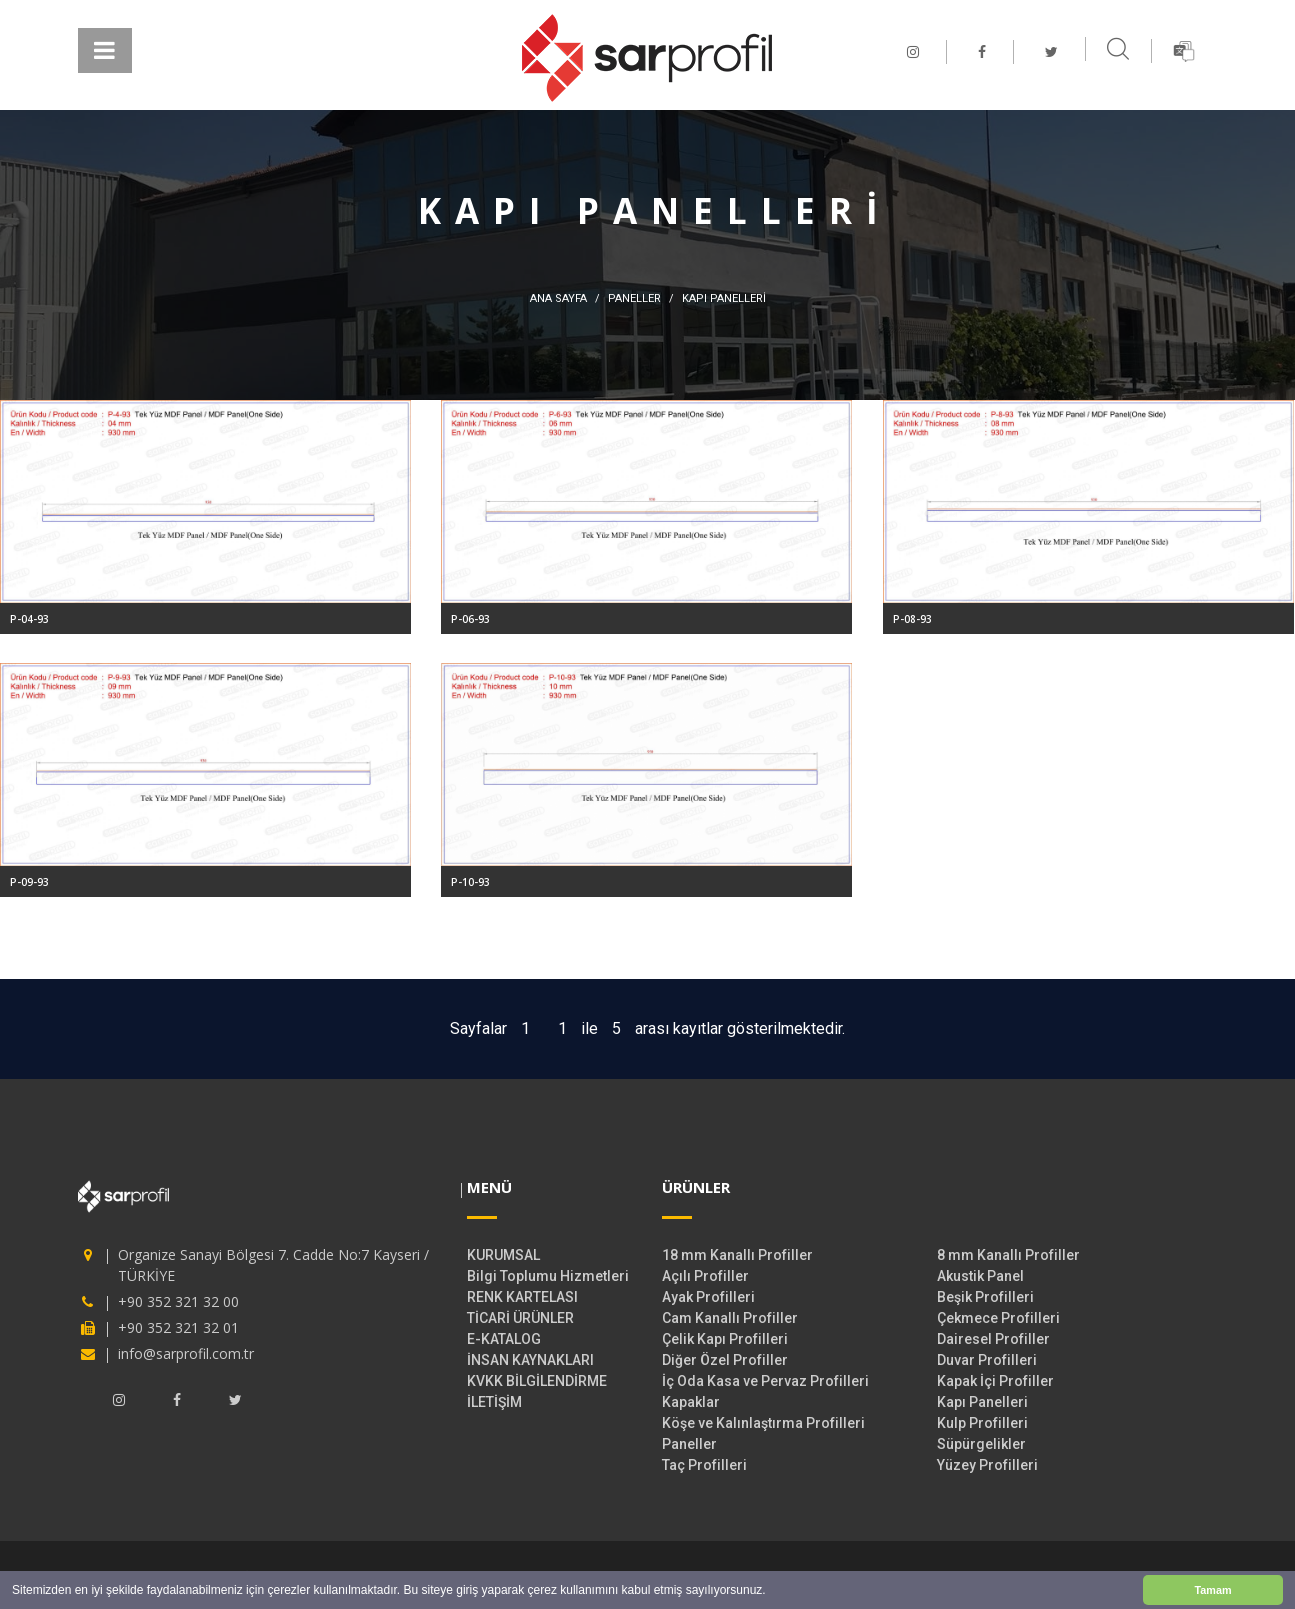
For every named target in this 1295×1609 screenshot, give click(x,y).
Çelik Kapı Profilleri (725, 1339)
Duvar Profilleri (987, 1360)
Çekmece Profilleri (998, 1318)
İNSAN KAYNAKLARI (530, 1360)
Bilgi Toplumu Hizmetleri (548, 1276)
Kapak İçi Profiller (995, 1381)
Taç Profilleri (704, 1465)
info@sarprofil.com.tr (186, 1353)
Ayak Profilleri (708, 1297)
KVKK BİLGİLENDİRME (537, 1381)
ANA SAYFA (558, 298)
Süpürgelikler (981, 1444)
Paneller (689, 1444)
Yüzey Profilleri (987, 1465)
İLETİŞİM (494, 1402)
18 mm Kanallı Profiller (737, 1255)
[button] (771, 1591)
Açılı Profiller (705, 1276)
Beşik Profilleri (985, 1297)
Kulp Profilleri (982, 1423)
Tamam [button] (1212, 1590)
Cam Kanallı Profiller (730, 1318)
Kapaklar (691, 1402)
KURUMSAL (503, 1255)
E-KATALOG (504, 1339)
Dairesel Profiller (993, 1339)
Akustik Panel (980, 1276)
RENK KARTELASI (522, 1297)
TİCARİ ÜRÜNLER (520, 1318)
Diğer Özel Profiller (725, 1360)
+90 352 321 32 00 (178, 1301)
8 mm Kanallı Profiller (1008, 1255)
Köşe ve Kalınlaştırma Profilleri (763, 1423)
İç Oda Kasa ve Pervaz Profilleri (765, 1381)
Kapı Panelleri (982, 1402)
